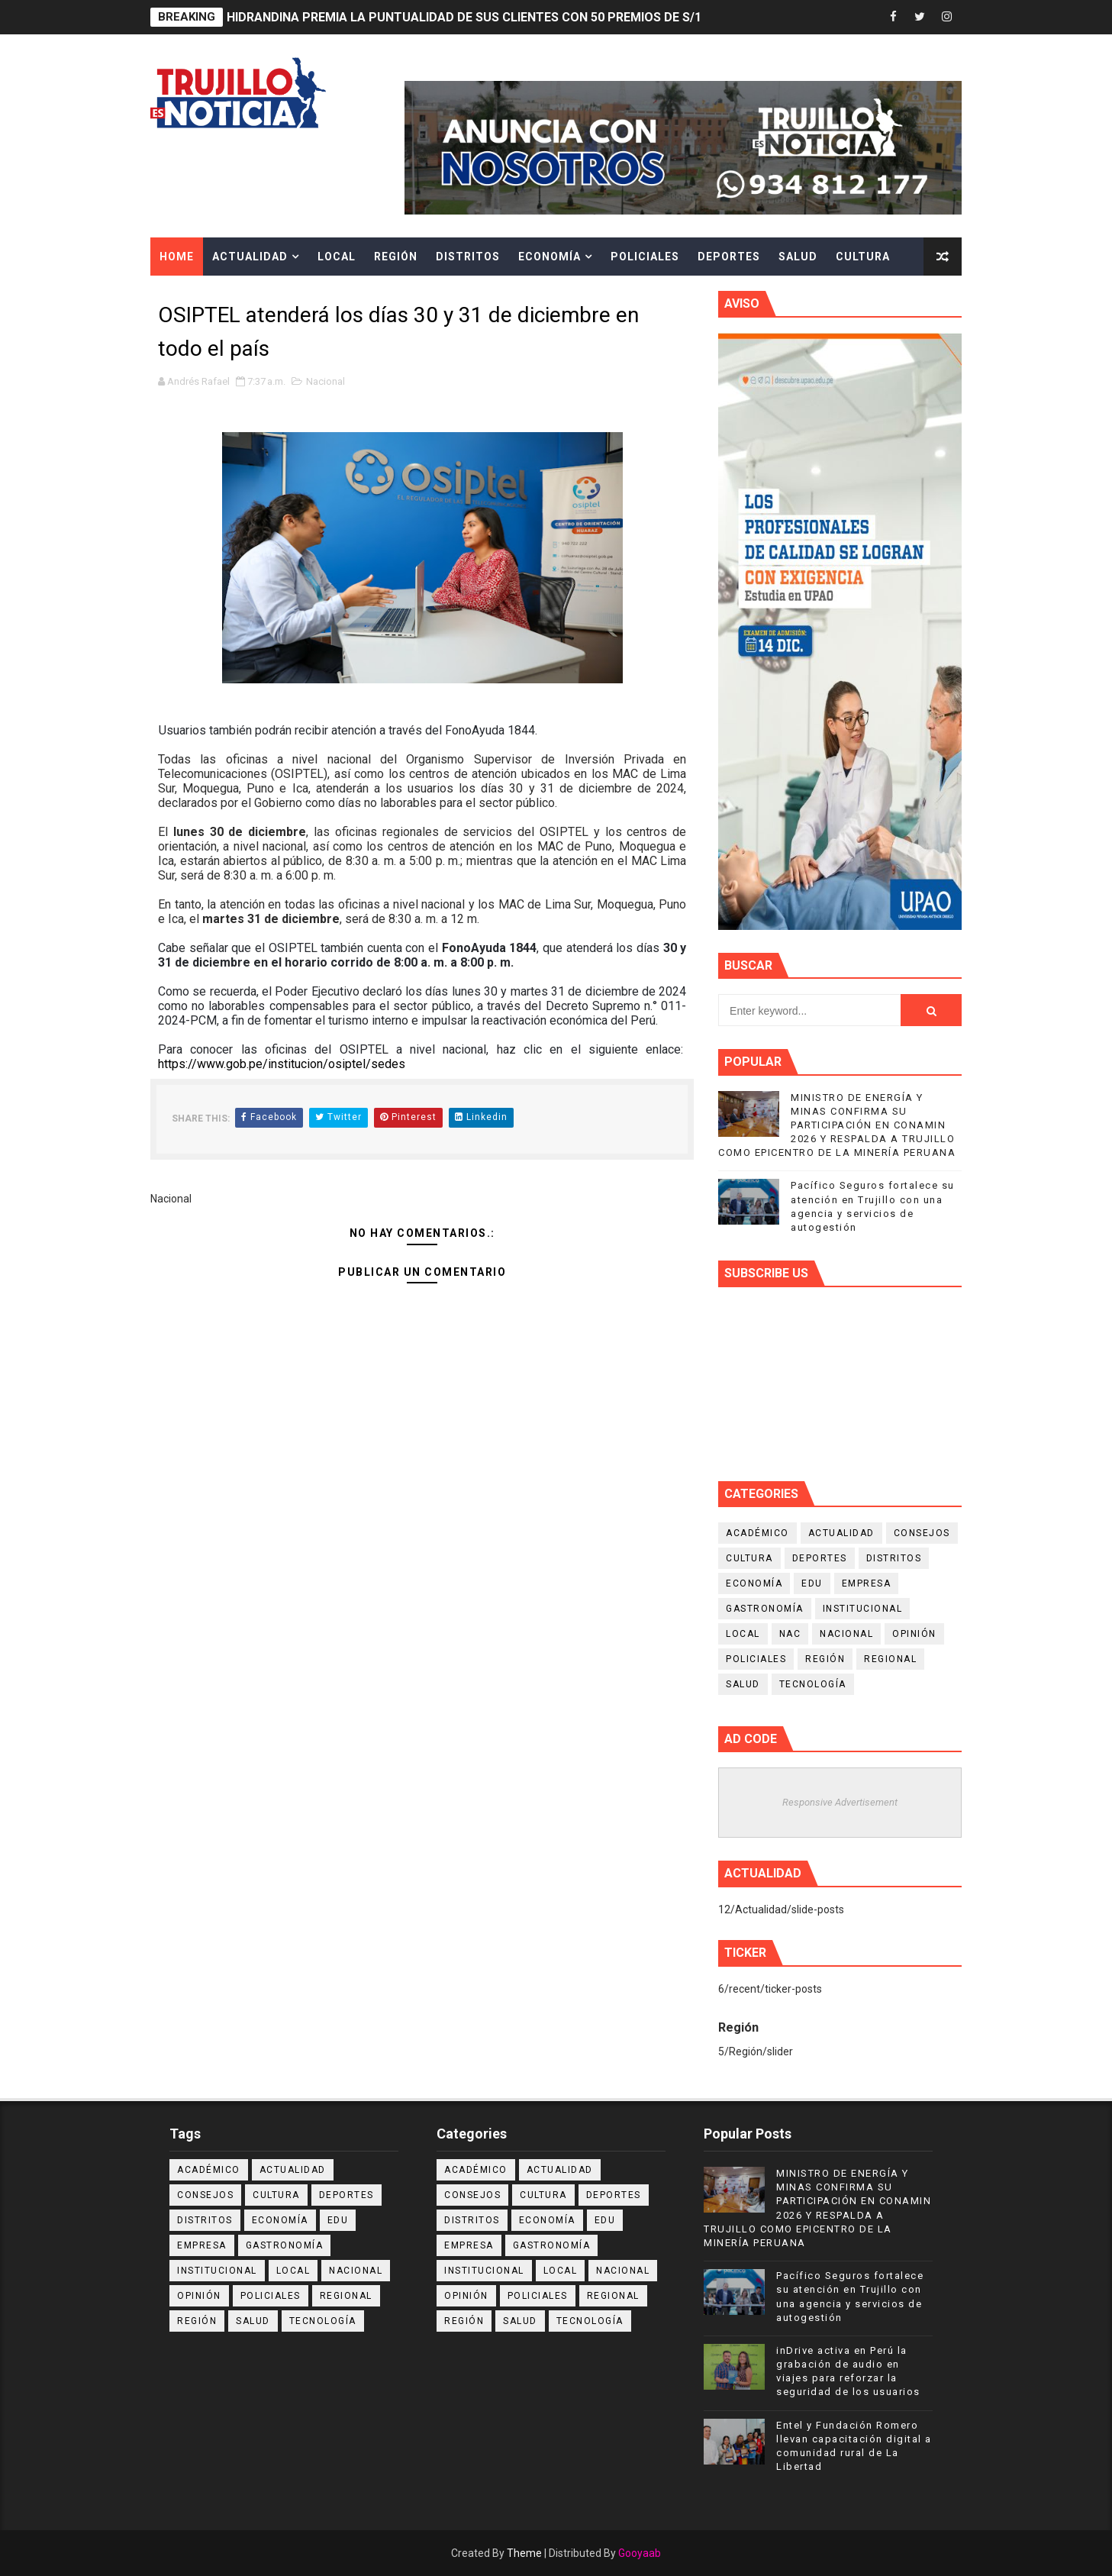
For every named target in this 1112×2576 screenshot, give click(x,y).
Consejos (922, 1533)
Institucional (863, 1608)
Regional (890, 1659)
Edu (812, 1583)
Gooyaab (639, 2553)
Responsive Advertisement (840, 1802)
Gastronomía (765, 1608)
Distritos (468, 256)
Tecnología (812, 1684)
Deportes (729, 256)
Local (336, 256)
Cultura (863, 256)
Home (177, 256)
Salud (797, 256)
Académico (757, 1533)
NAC (790, 1634)
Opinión (914, 1634)
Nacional (325, 381)
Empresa (866, 1583)
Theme (524, 2553)
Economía (549, 256)
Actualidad (250, 256)
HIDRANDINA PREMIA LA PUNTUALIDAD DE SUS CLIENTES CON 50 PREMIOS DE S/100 (471, 17)
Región (395, 256)
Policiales (645, 256)
